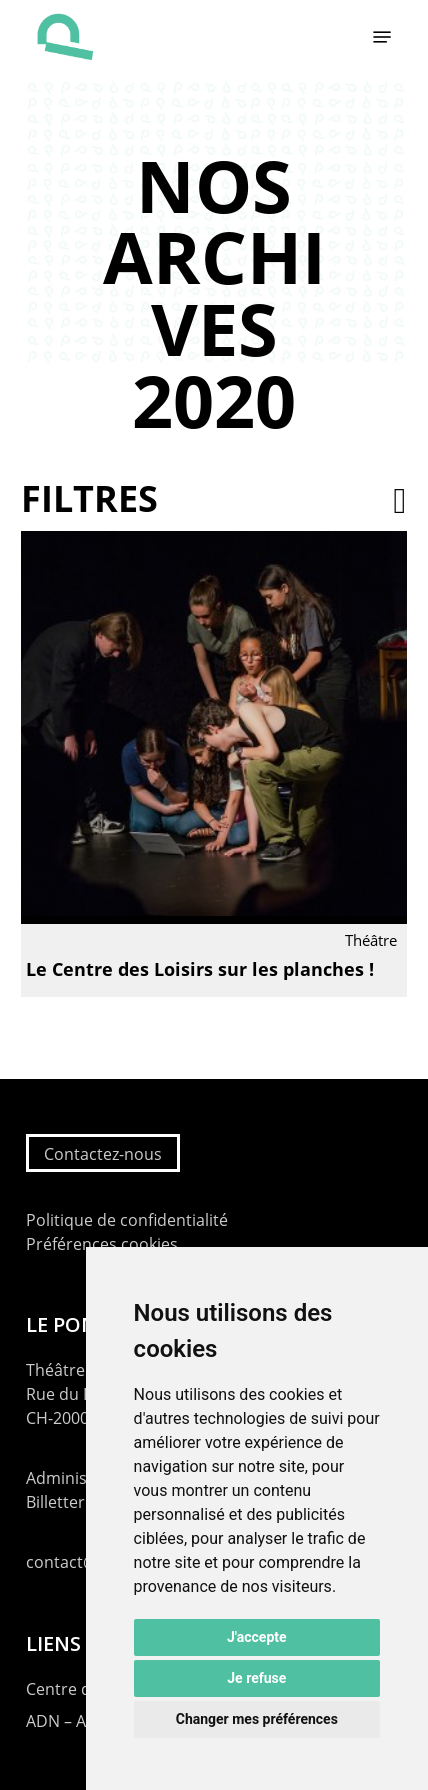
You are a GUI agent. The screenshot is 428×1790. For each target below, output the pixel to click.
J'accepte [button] (257, 1637)
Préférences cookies (102, 1244)
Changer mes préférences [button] (257, 1719)
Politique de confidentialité (127, 1220)
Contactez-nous (103, 1154)
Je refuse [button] (256, 1678)
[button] (382, 37)
